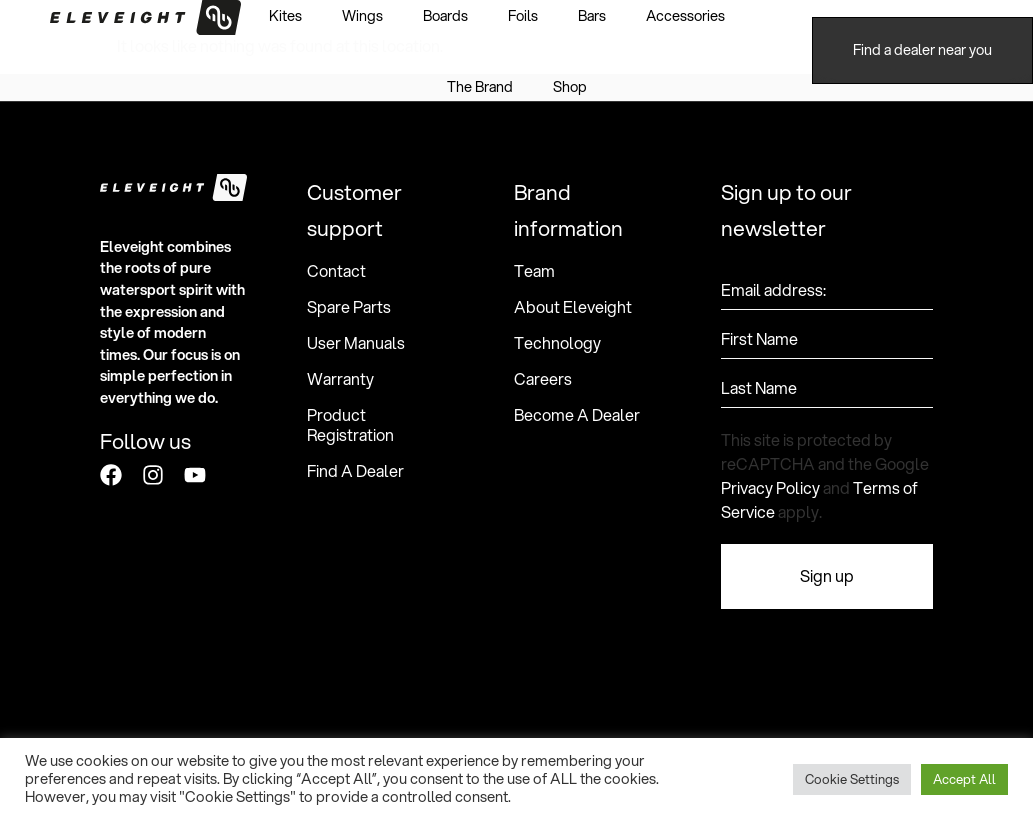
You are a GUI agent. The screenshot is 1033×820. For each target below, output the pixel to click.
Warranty (340, 379)
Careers (543, 379)
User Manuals (356, 343)
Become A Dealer (577, 415)
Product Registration (350, 425)
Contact (336, 271)
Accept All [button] (964, 779)
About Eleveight (573, 307)
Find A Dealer (355, 471)
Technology (557, 343)
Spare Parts (349, 307)
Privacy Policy (770, 487)
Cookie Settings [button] (852, 779)
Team (534, 271)
